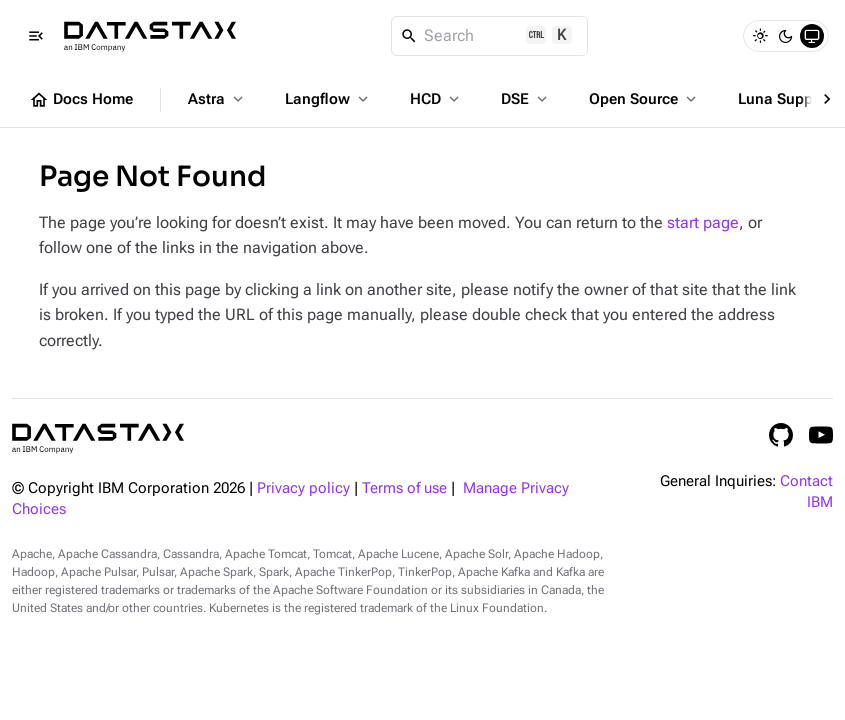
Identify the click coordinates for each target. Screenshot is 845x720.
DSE (526, 99)
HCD (436, 99)
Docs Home (81, 100)
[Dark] (786, 36)
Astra (217, 99)
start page (703, 222)
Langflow (328, 99)
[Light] (760, 36)
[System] (812, 36)
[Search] (489, 36)
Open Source (644, 99)
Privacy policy (303, 488)
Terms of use (404, 488)
